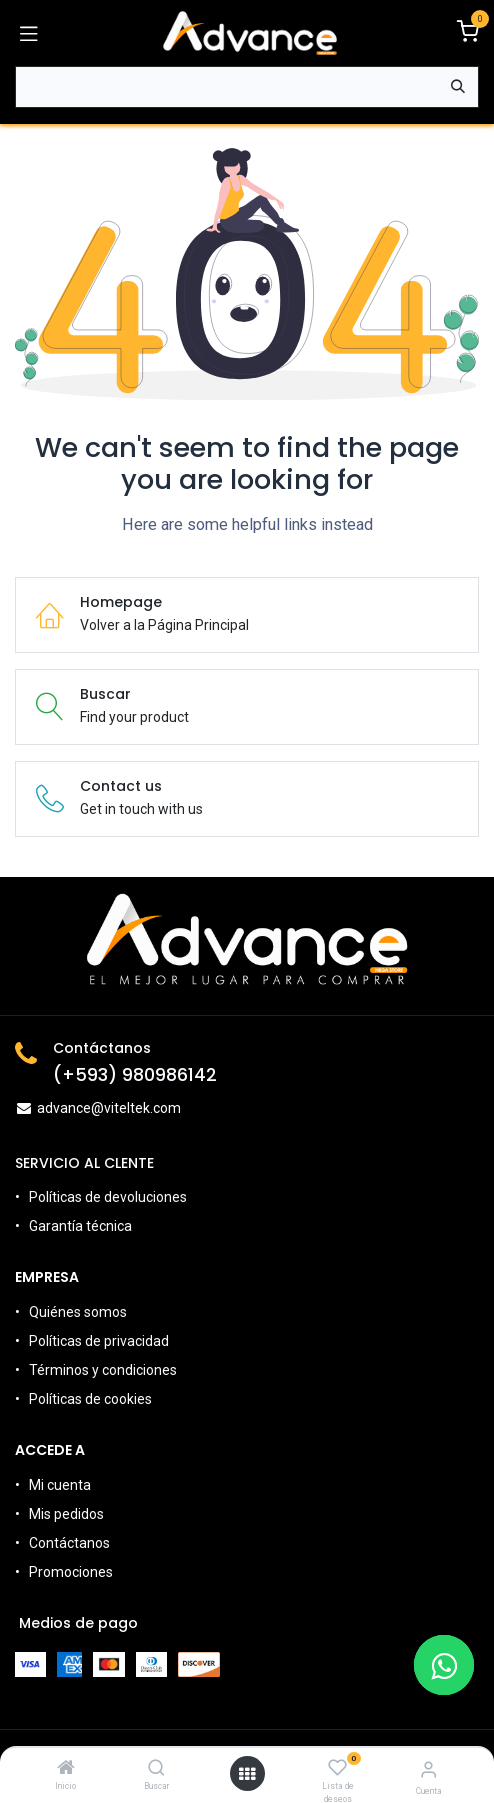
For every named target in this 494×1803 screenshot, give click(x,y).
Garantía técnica (80, 1226)
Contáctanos (69, 1543)
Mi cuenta (60, 1485)
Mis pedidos (66, 1514)
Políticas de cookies (90, 1399)
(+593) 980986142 (135, 1075)
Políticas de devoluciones (109, 1197)
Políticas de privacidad (99, 1341)
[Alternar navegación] (29, 33)
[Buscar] (156, 1769)
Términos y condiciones (103, 1370)
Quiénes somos (78, 1312)
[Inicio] (66, 1769)
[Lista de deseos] (337, 1768)
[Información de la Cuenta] (428, 1769)
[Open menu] (247, 1774)
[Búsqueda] (458, 87)
